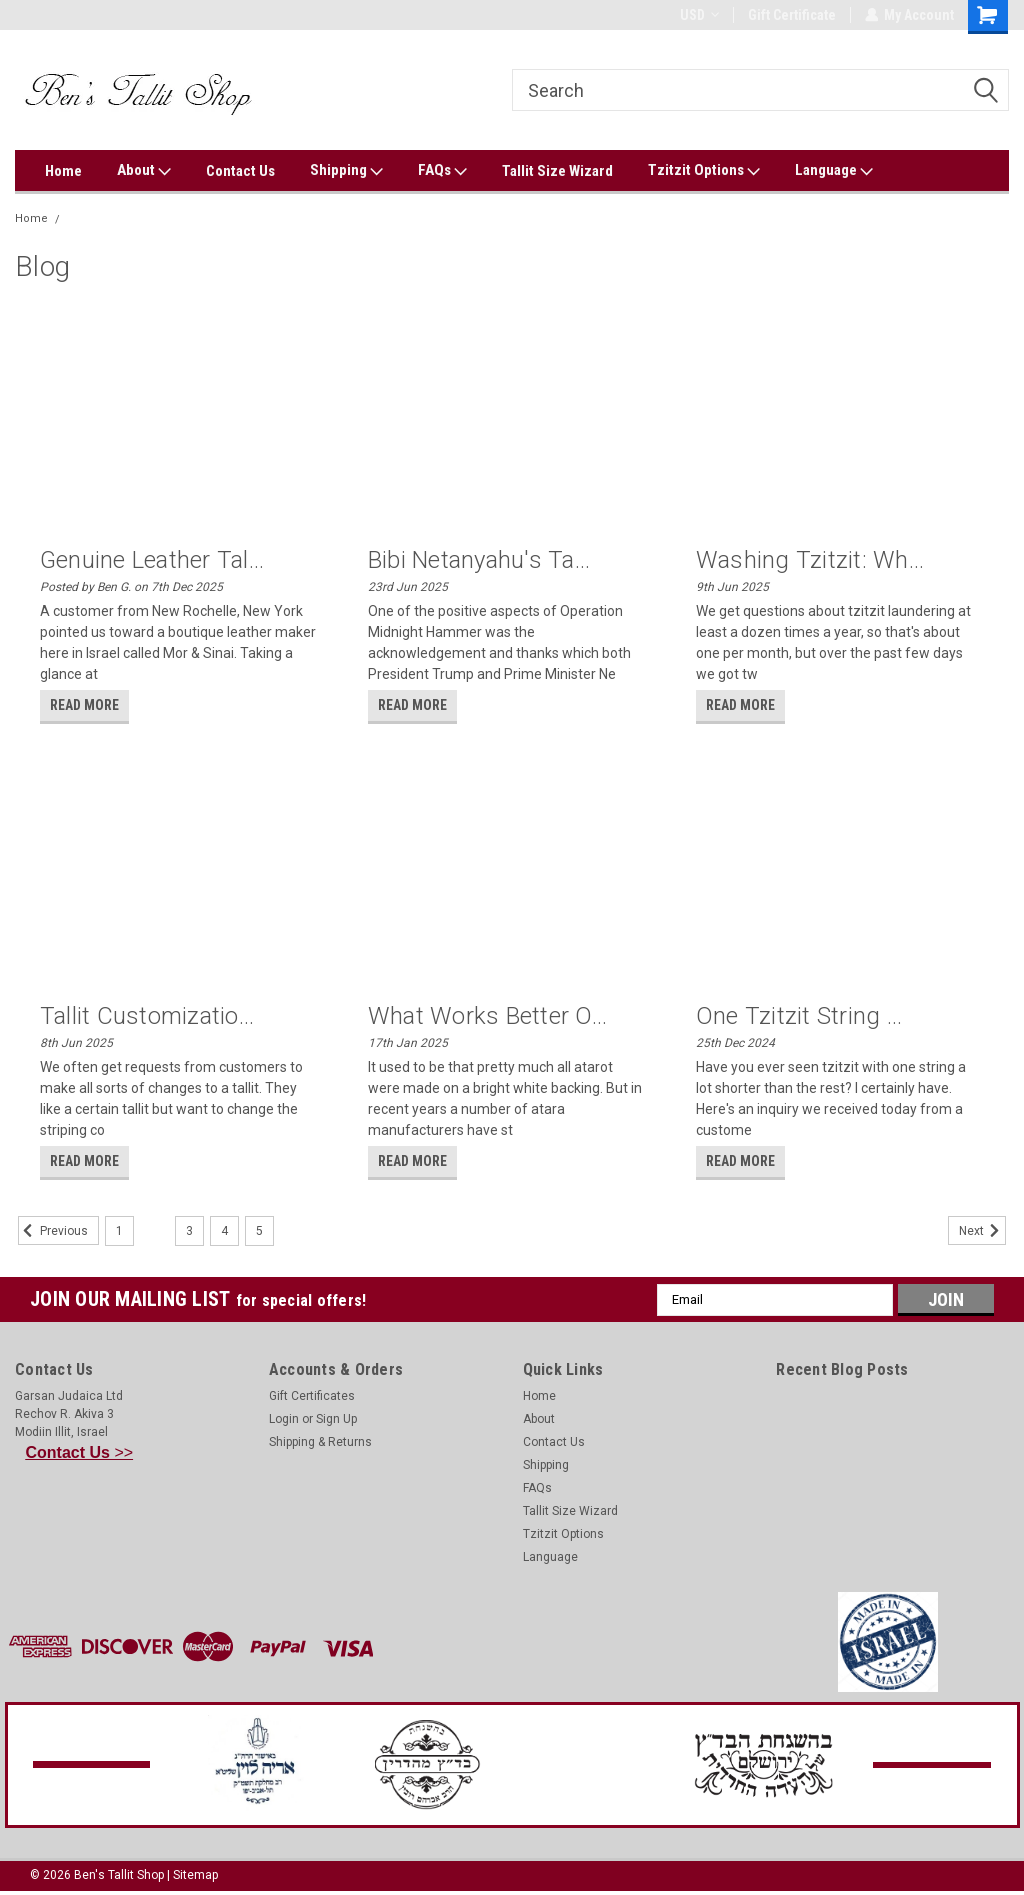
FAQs (442, 171)
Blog (82, 218)
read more (84, 705)
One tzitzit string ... (799, 1016)
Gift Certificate (791, 15)
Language (834, 171)
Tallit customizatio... (147, 1016)
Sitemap (195, 1875)
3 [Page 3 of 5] (189, 1231)
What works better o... (488, 1016)
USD (698, 15)
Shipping (346, 171)
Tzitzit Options (704, 171)
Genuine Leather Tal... (152, 560)
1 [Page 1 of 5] (119, 1231)
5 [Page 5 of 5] (259, 1231)
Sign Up (336, 1419)
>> (80, 1452)
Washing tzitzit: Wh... (810, 560)
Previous (53, 1231)
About (144, 171)
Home (63, 171)
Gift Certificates (312, 1396)
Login (284, 1419)
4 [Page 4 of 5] (224, 1231)
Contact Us (240, 171)
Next (982, 1231)
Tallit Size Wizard (557, 171)
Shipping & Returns (320, 1442)
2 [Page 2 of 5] (154, 1231)
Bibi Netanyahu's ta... (479, 560)
